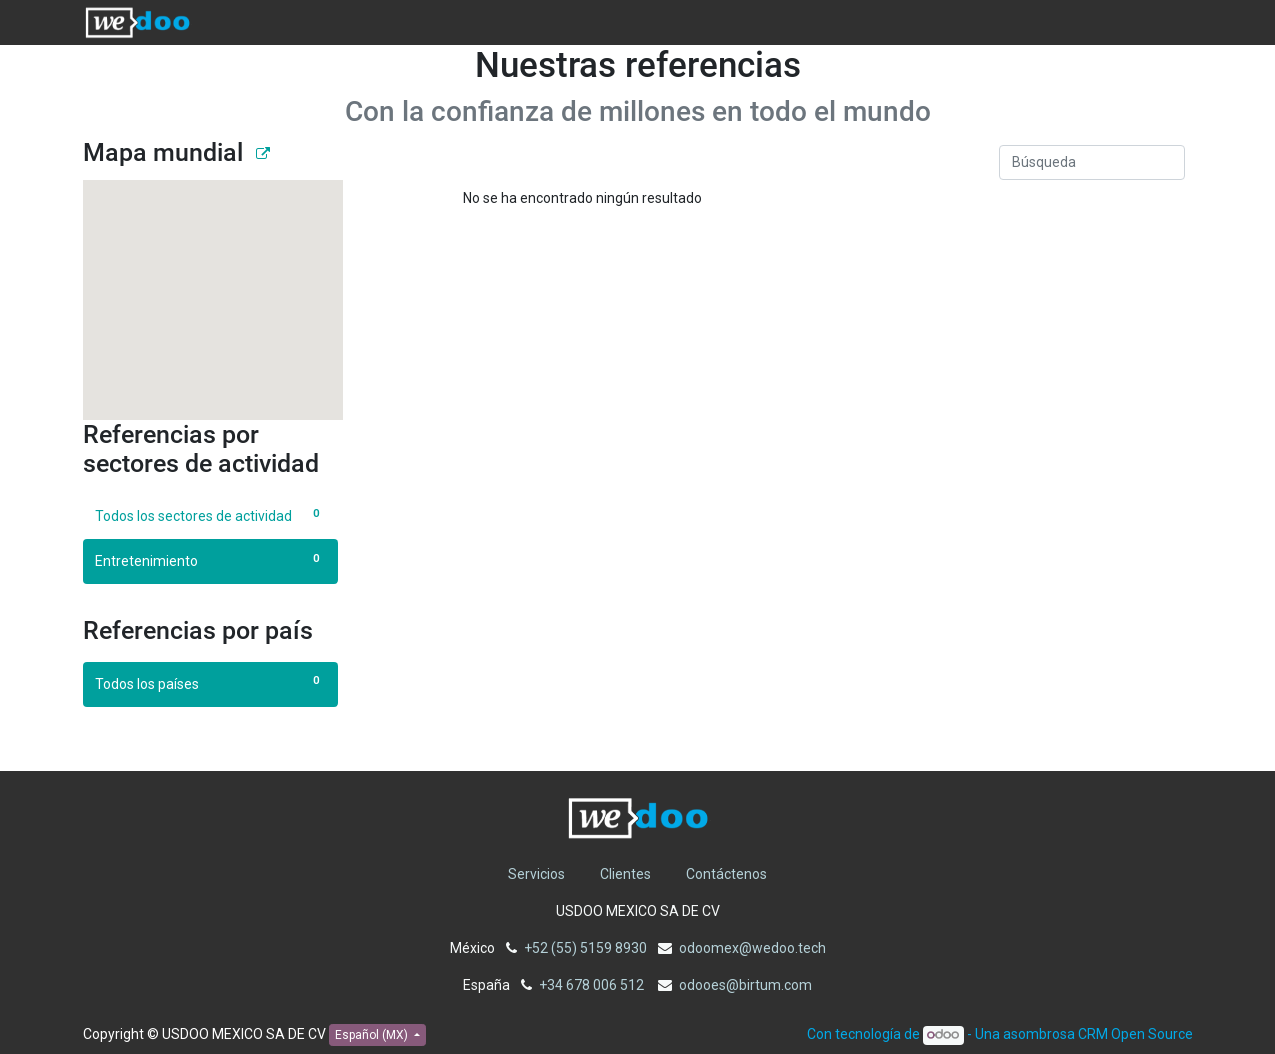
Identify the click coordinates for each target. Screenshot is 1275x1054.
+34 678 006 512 (593, 985)
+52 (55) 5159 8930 (585, 948)
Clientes (625, 874)
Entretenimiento (210, 560)
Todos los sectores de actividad (210, 515)
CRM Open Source (1135, 1034)
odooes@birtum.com (745, 985)
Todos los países (210, 683)
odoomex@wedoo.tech (752, 948)
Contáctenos (726, 874)
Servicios (536, 874)
